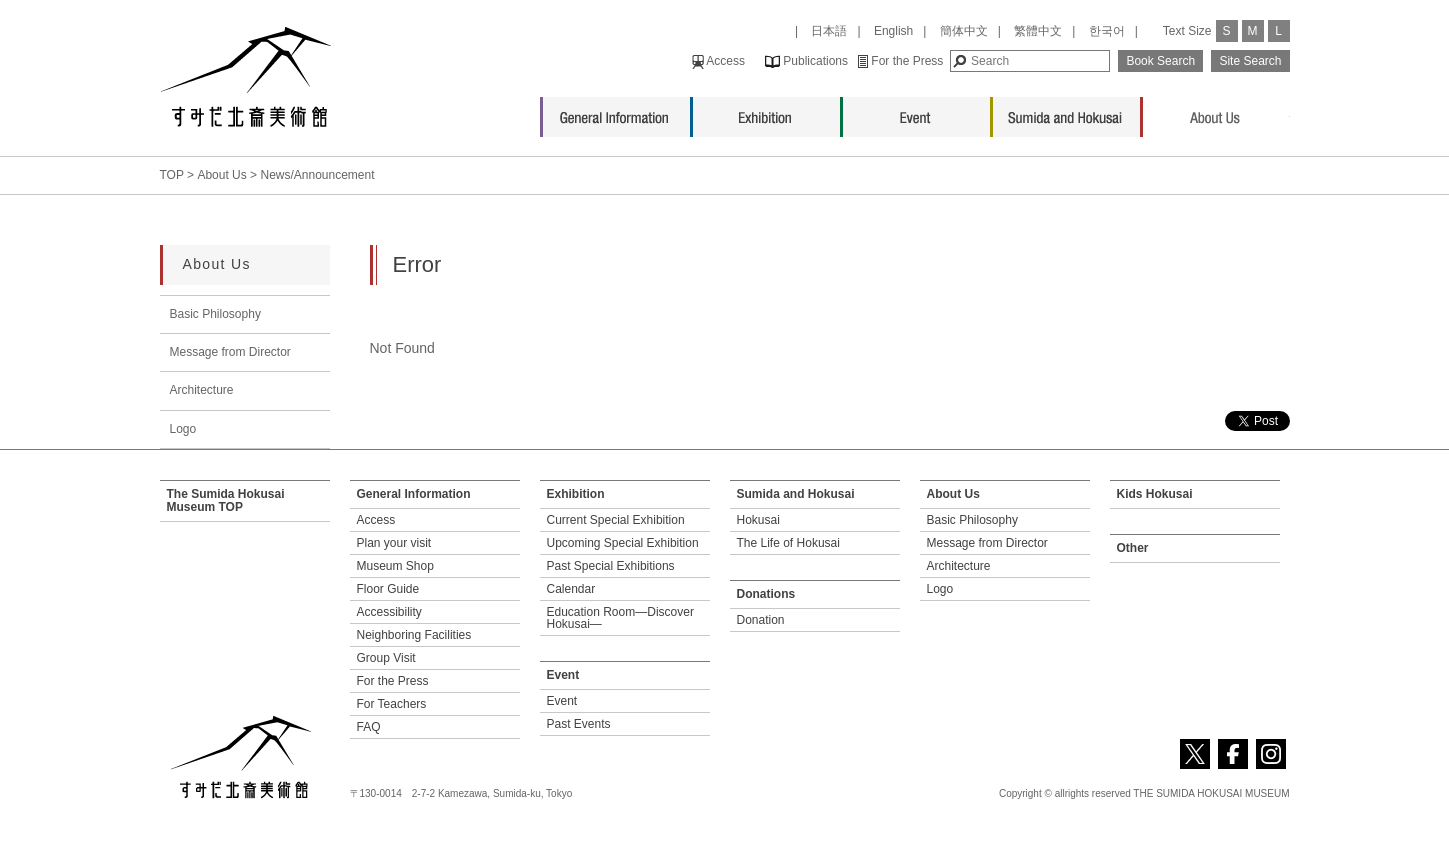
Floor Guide (388, 589)
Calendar (571, 589)
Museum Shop (395, 566)
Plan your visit (394, 543)
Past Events (579, 724)
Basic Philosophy (215, 314)
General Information (616, 112)
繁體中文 (1038, 31)
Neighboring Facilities (414, 635)
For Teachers (392, 704)
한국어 (1107, 31)
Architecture (202, 390)
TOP (172, 175)
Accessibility (389, 612)
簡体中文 (964, 31)
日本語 (829, 31)
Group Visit (386, 658)
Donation (761, 620)
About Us (1216, 112)
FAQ (369, 727)
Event (916, 112)
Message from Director (230, 352)
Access (718, 61)
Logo (183, 429)
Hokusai (758, 520)
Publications (806, 61)
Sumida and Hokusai (1066, 112)
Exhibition (766, 112)
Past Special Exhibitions (611, 566)
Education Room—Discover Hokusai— (620, 618)
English (893, 31)
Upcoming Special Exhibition (623, 543)
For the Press (900, 61)
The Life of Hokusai (788, 543)
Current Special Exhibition (616, 520)
